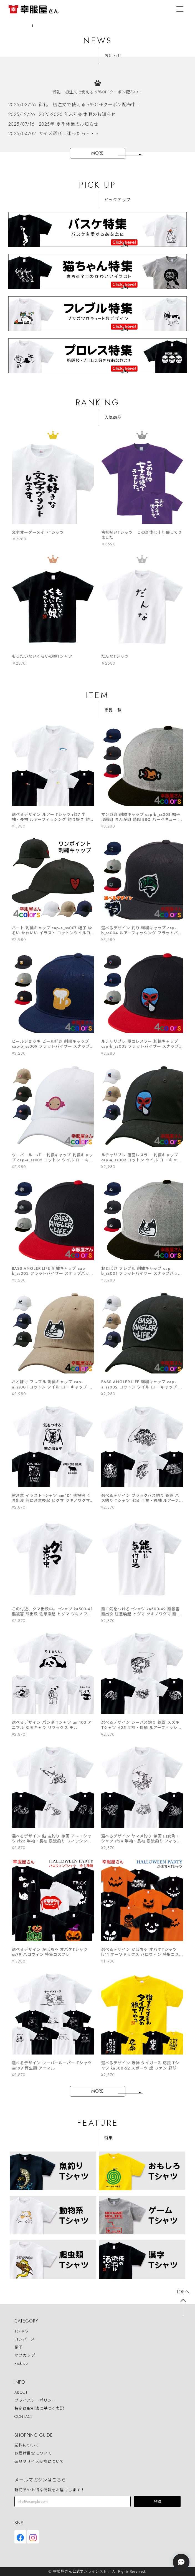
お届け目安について (33, 2453)
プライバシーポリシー (35, 2400)
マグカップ (24, 2355)
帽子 (18, 2347)
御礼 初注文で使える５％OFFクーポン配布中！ (97, 92)
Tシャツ (21, 2331)
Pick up (20, 2363)
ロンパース (24, 2339)
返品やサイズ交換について (39, 2461)
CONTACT (23, 2416)
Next (188, 24)
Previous (6, 24)
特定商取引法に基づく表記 (39, 2408)
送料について (26, 2445)
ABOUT (21, 2392)
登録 (157, 2501)
